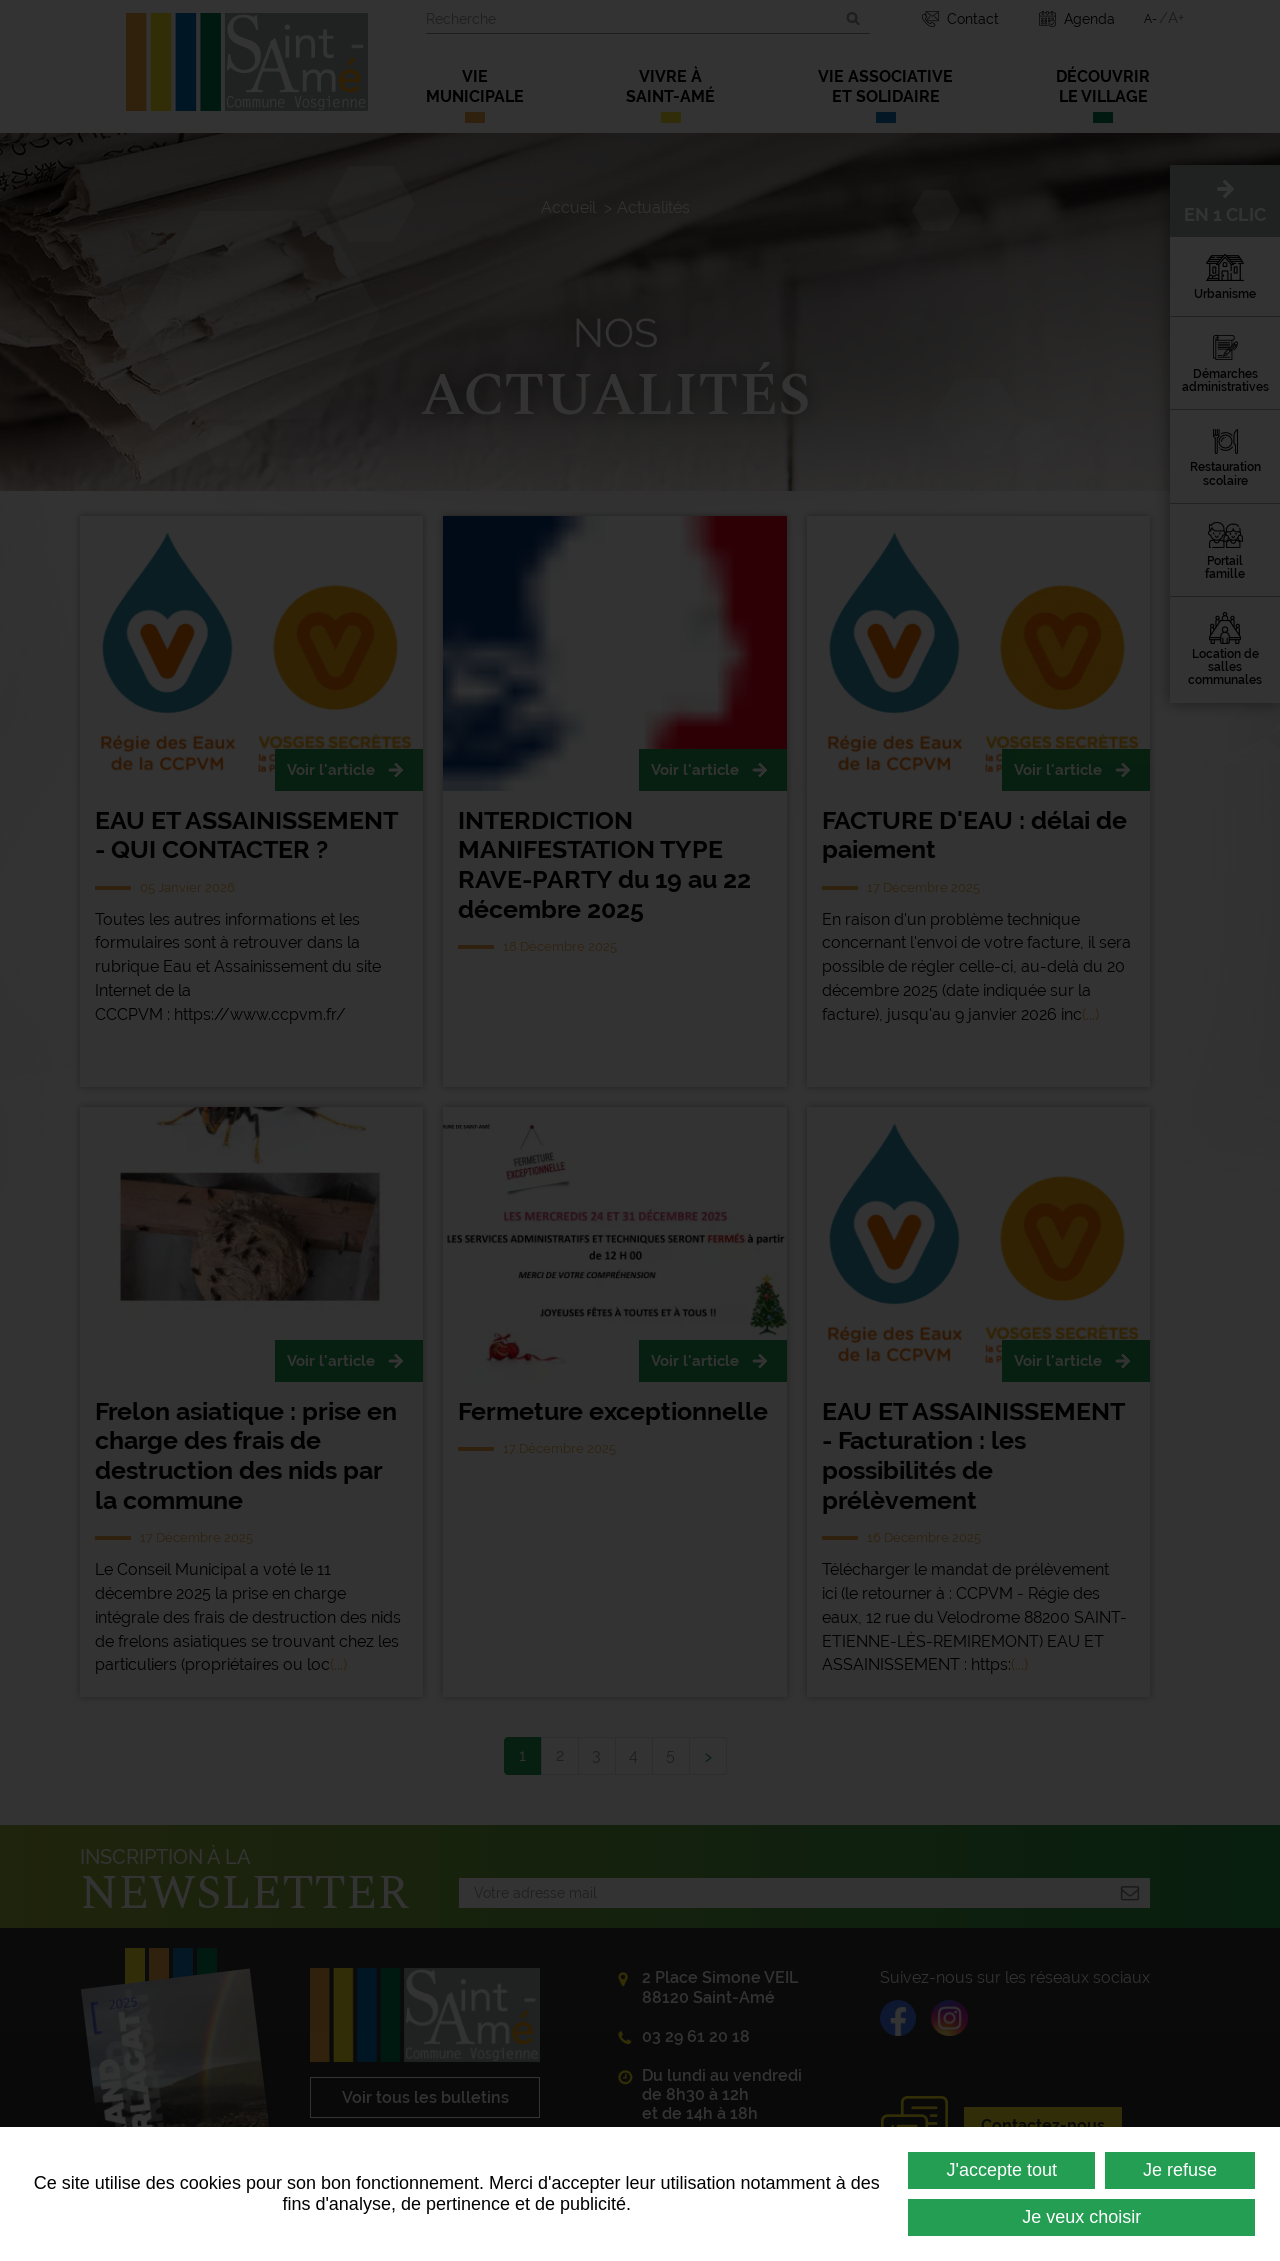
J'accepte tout (1001, 2170)
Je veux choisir (1081, 2217)
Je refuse (1180, 2170)
